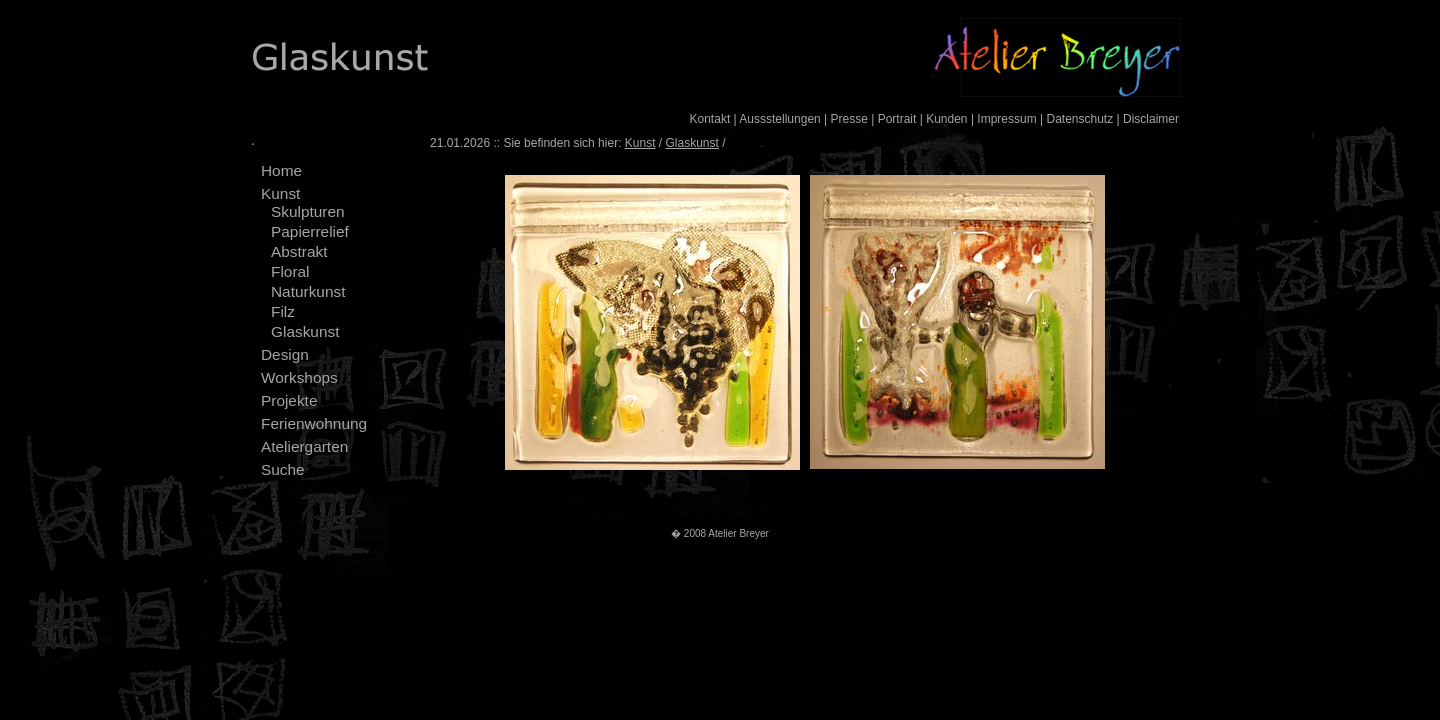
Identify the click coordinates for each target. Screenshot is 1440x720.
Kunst (280, 193)
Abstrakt (299, 251)
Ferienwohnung (314, 423)
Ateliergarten (304, 446)
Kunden (946, 119)
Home (281, 170)
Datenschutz (1079, 119)
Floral (290, 271)
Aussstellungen (779, 119)
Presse (849, 119)
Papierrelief (310, 231)
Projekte (289, 400)
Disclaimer (1151, 119)
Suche (283, 469)
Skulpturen (308, 211)
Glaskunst (305, 331)
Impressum (1006, 119)
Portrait (897, 119)
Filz (283, 311)
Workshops (299, 377)
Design (285, 354)
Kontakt (710, 119)
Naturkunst (308, 291)
